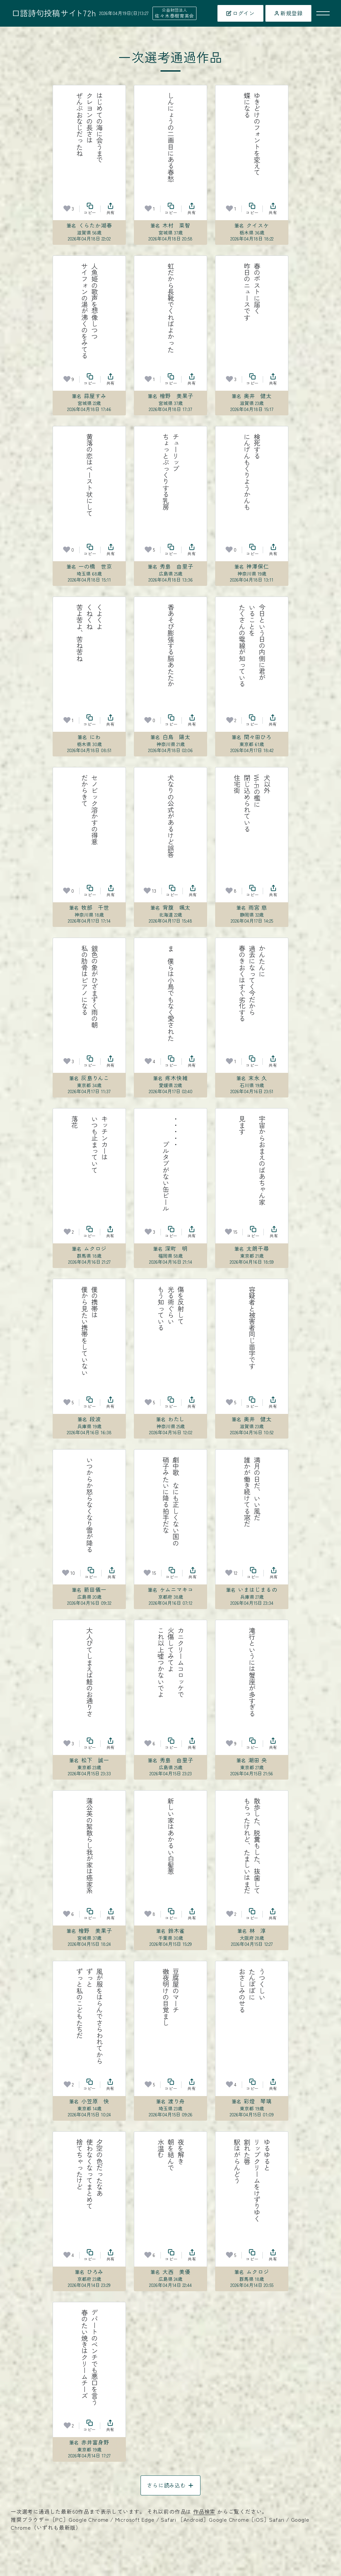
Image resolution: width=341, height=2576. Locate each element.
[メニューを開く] (323, 13)
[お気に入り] (67, 209)
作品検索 (204, 2511)
